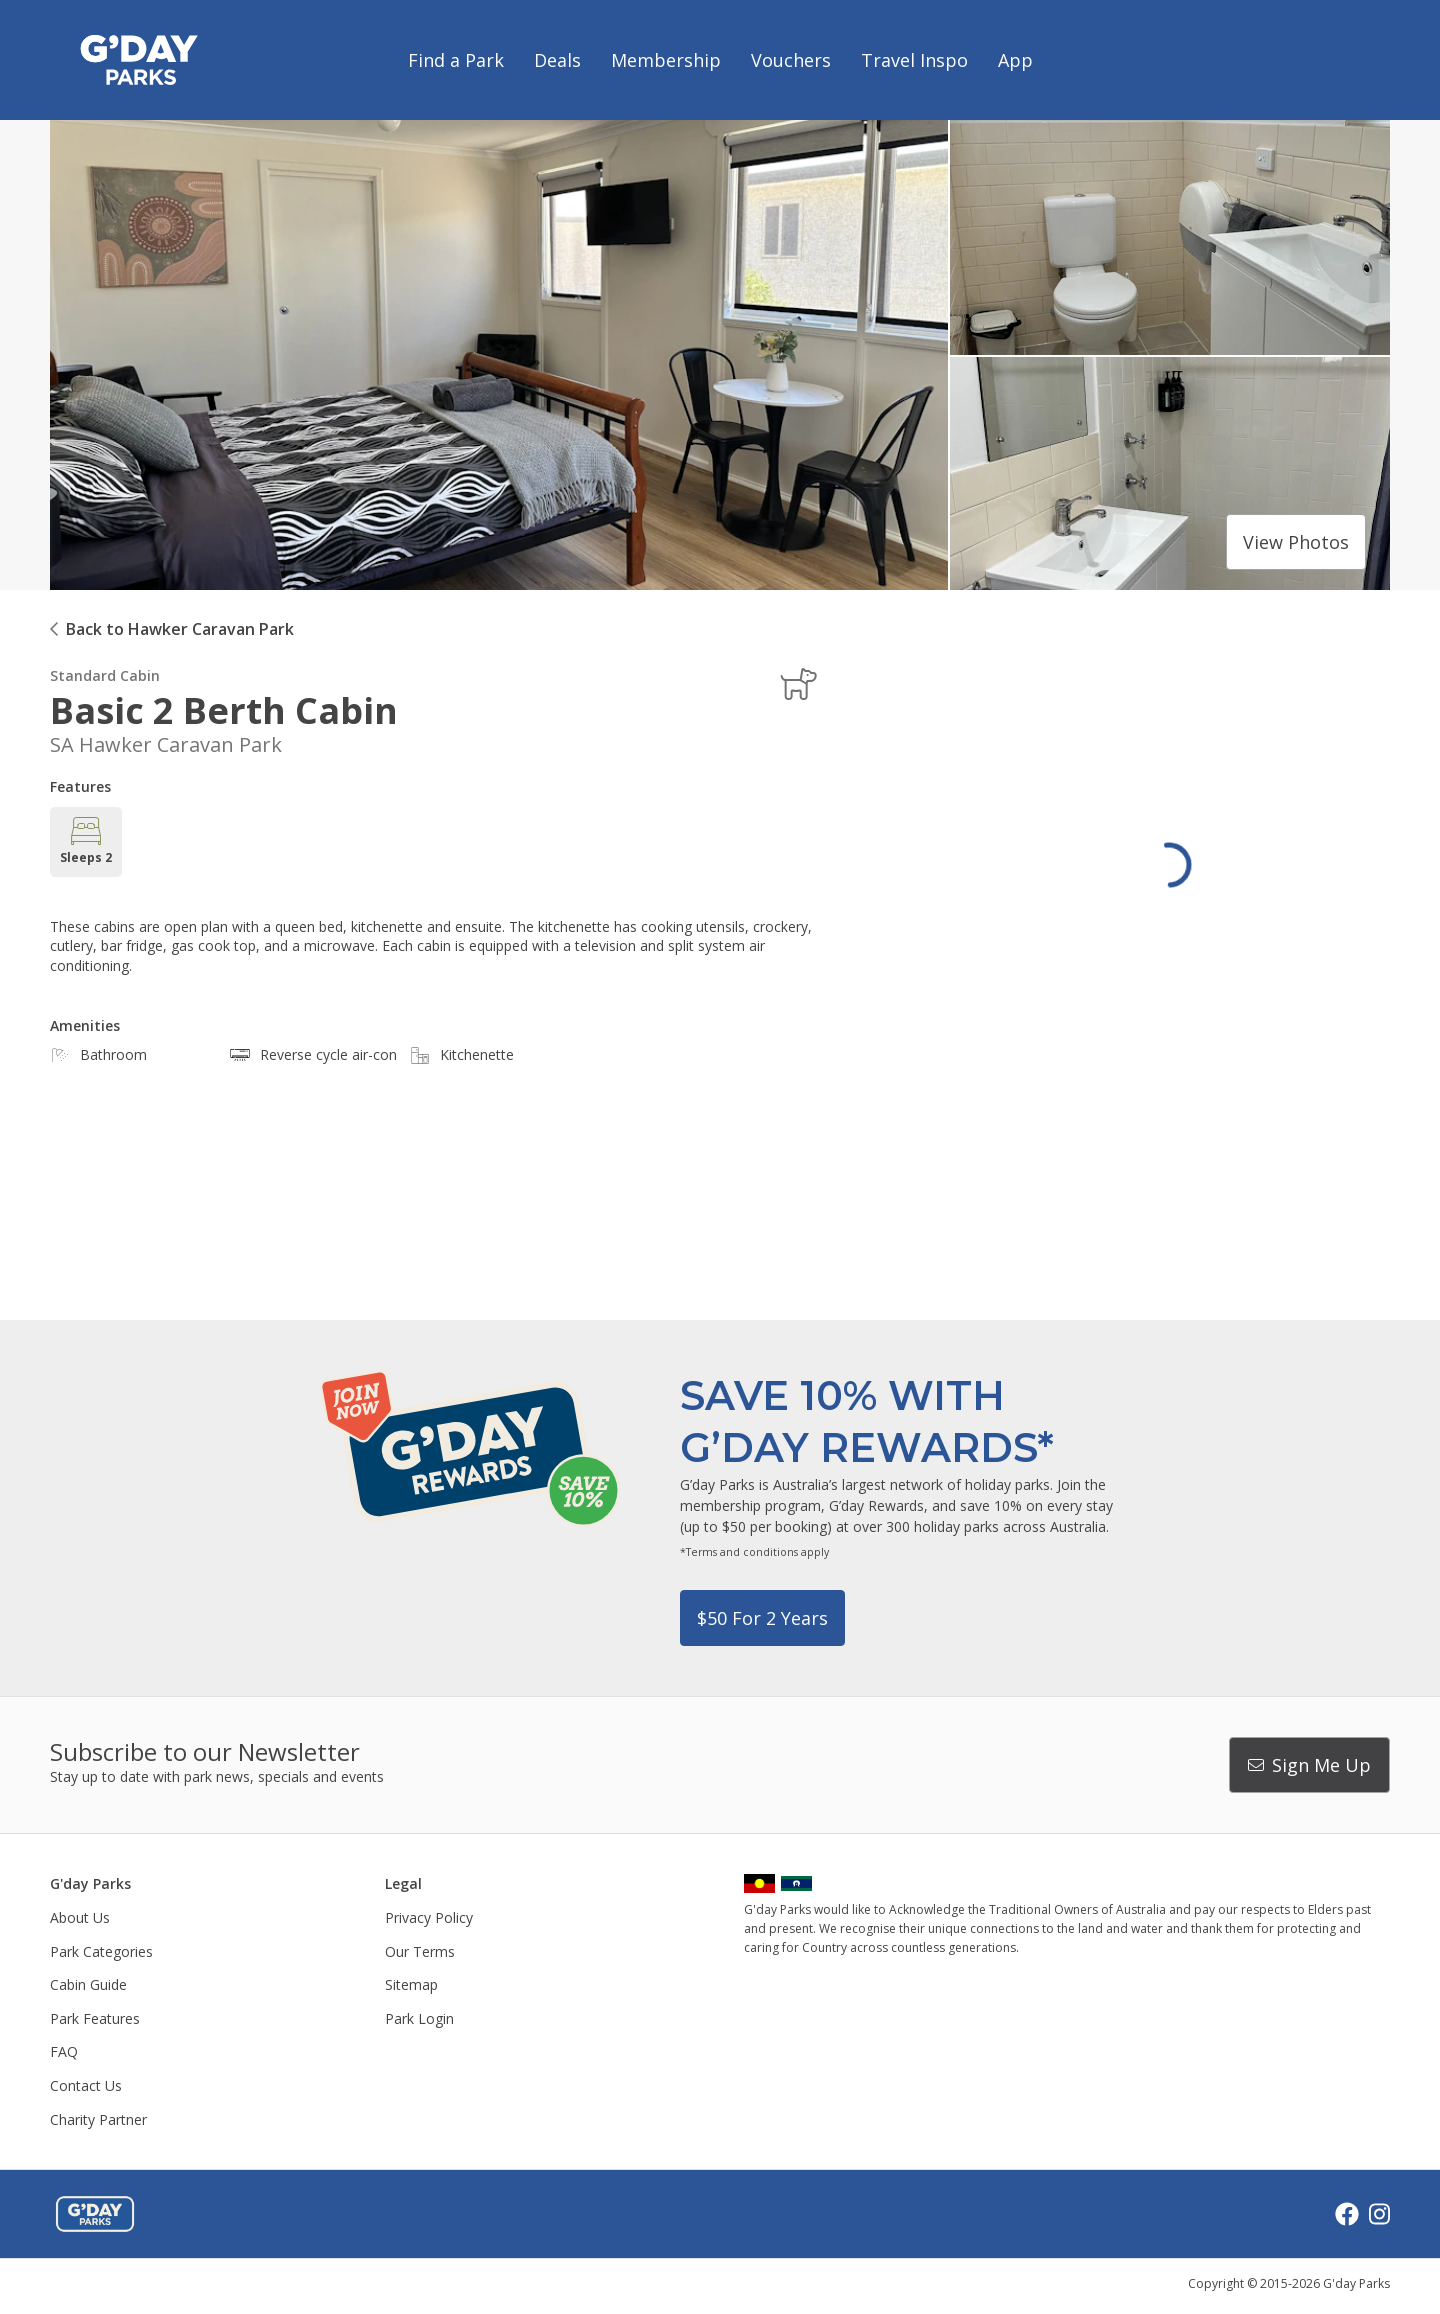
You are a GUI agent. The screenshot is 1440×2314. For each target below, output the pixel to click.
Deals (557, 60)
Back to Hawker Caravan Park (180, 629)
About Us (80, 1917)
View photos (1296, 542)
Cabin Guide (88, 1984)
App (1015, 60)
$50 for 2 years (762, 1618)
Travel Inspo (914, 60)
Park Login (419, 2018)
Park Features (95, 2018)
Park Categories (101, 1951)
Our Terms (420, 1951)
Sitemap (411, 1984)
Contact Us (86, 2085)
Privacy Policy (429, 1917)
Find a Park (456, 60)
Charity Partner (98, 2119)
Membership (666, 60)
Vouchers (791, 60)
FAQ (64, 2051)
